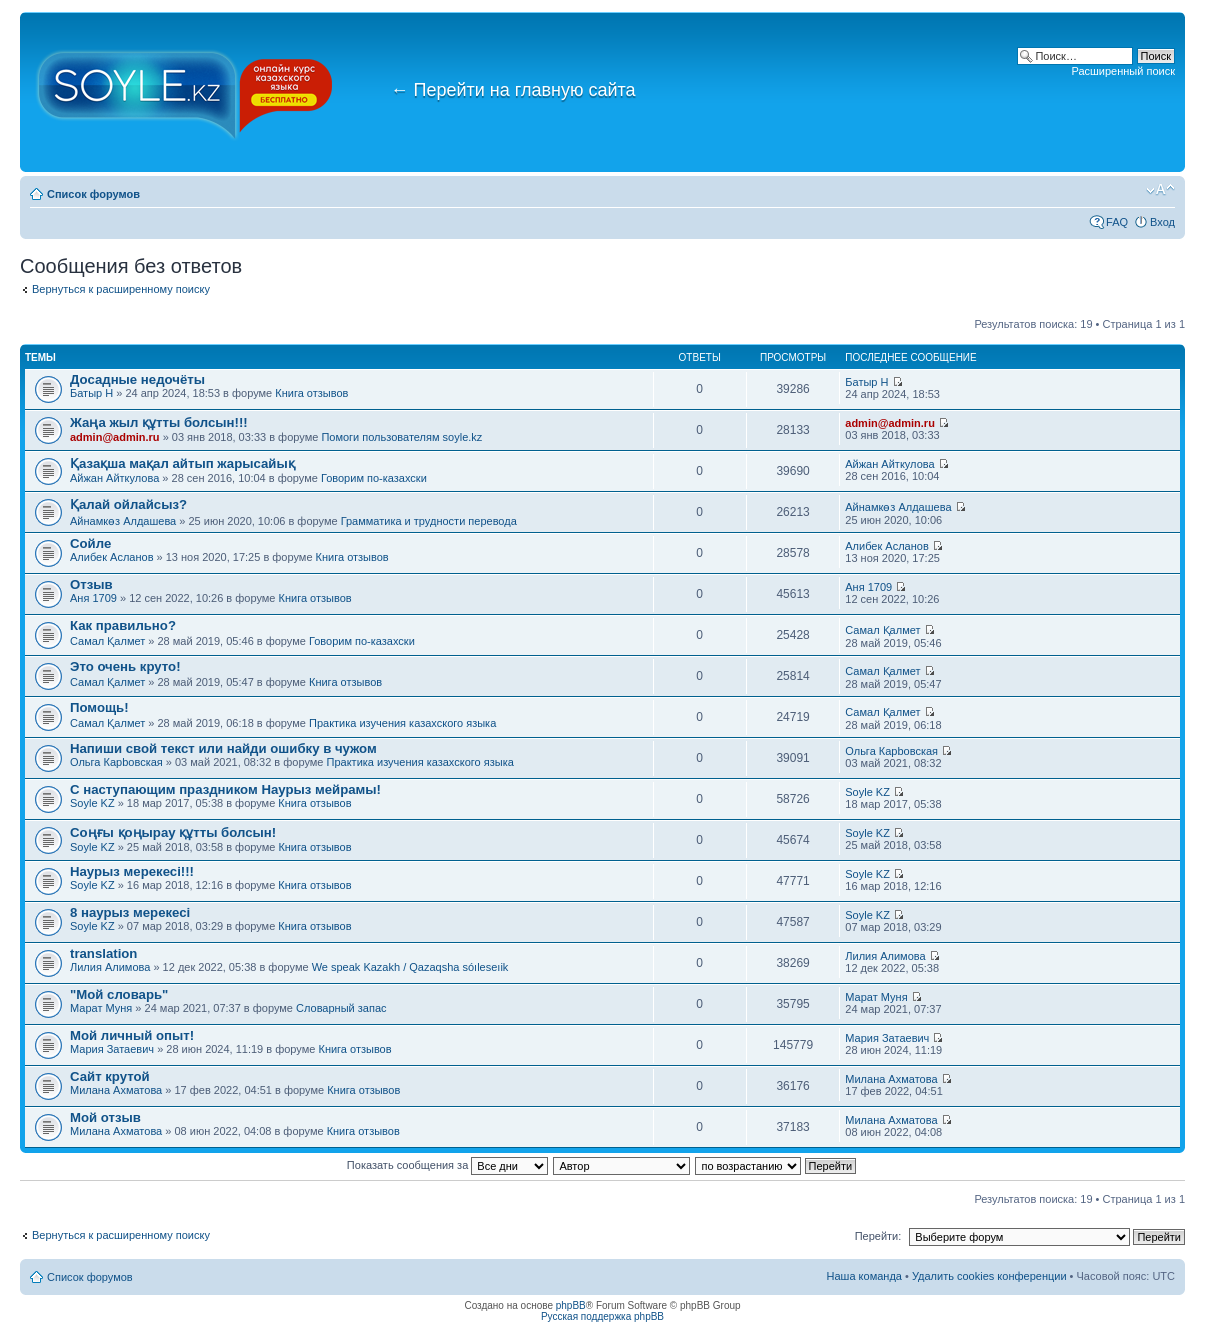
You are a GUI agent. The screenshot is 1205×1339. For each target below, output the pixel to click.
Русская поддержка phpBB (602, 1316)
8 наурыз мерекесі (130, 912)
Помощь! (99, 707)
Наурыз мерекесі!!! (132, 871)
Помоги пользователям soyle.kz (401, 437)
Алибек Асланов (111, 557)
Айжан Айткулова (114, 478)
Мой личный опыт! (132, 1035)
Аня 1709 (93, 598)
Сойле (90, 543)
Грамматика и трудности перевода (429, 521)
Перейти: (878, 1236)
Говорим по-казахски (374, 478)
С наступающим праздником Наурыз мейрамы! (225, 789)
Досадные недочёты (137, 379)
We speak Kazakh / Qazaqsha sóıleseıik (410, 967)
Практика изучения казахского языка (402, 723)
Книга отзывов (311, 393)
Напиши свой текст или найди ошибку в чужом (223, 748)
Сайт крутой (110, 1076)
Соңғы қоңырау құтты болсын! (173, 832)
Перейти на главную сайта (513, 90)
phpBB (571, 1305)
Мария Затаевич (112, 1049)
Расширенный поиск (1123, 71)
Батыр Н (91, 393)
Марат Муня (101, 1008)
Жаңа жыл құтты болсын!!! (159, 422)
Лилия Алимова (110, 967)
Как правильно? (123, 625)
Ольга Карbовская (116, 762)
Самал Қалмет (107, 641)
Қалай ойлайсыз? (128, 504)
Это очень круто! (125, 666)
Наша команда (864, 1276)
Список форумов (93, 194)
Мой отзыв (105, 1117)
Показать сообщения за (447, 1165)
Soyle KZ (92, 803)
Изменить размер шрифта (1160, 190)
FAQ (1117, 222)
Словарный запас (341, 1008)
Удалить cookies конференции (989, 1276)
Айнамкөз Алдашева (123, 521)
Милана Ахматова (116, 1090)
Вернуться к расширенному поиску (121, 289)
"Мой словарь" (119, 994)
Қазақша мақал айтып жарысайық (182, 463)
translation (103, 953)
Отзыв (91, 584)
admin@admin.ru (115, 437)
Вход (1162, 222)
